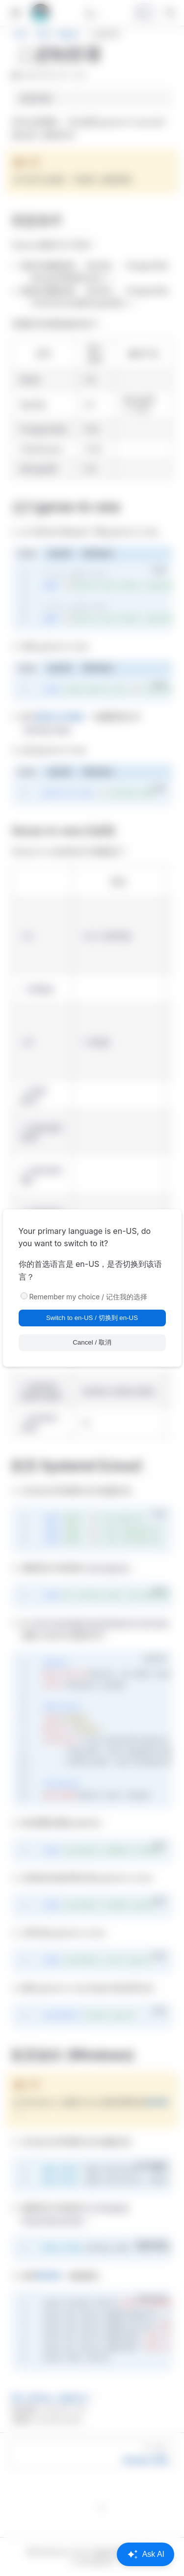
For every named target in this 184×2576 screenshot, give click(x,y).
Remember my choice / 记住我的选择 (88, 1296)
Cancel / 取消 (92, 1342)
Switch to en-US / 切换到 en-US (92, 1317)
